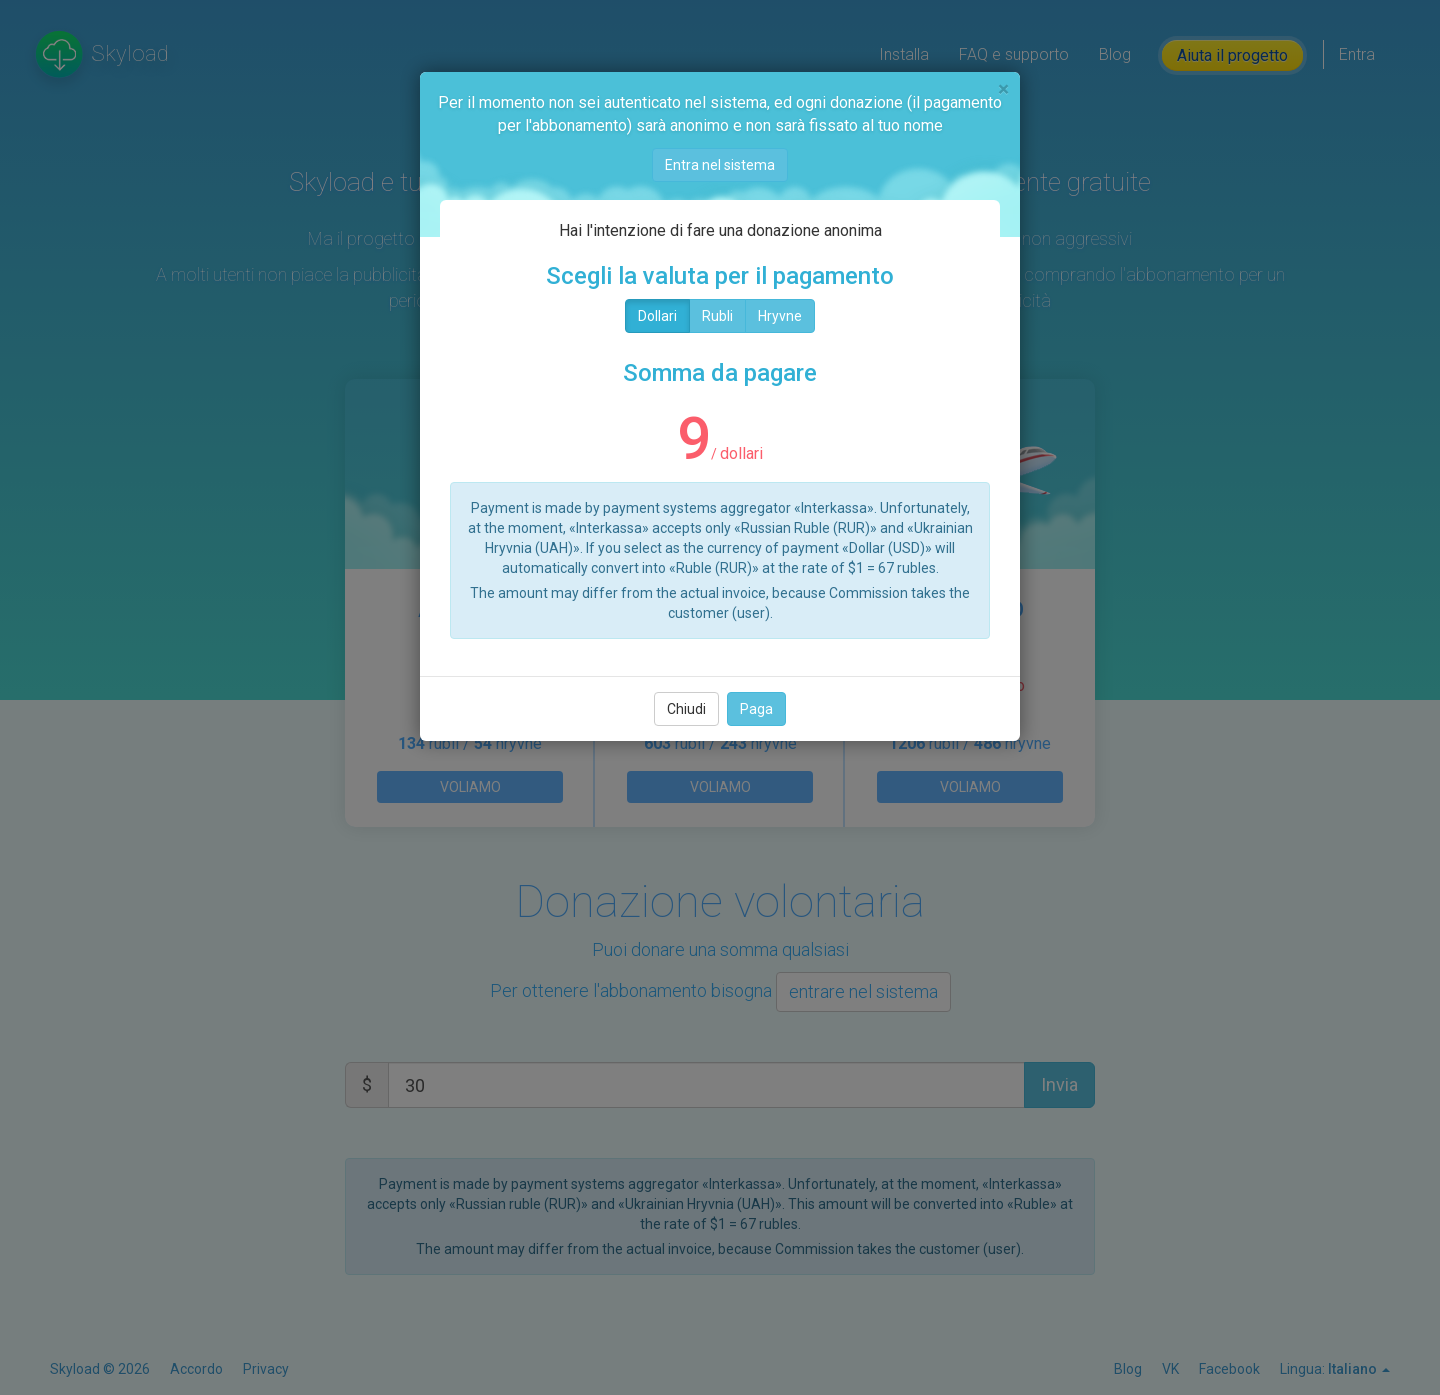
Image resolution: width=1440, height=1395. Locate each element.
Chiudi (686, 709)
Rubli (717, 316)
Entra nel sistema (720, 165)
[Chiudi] (1003, 89)
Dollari (657, 316)
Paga (756, 709)
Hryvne (780, 316)
